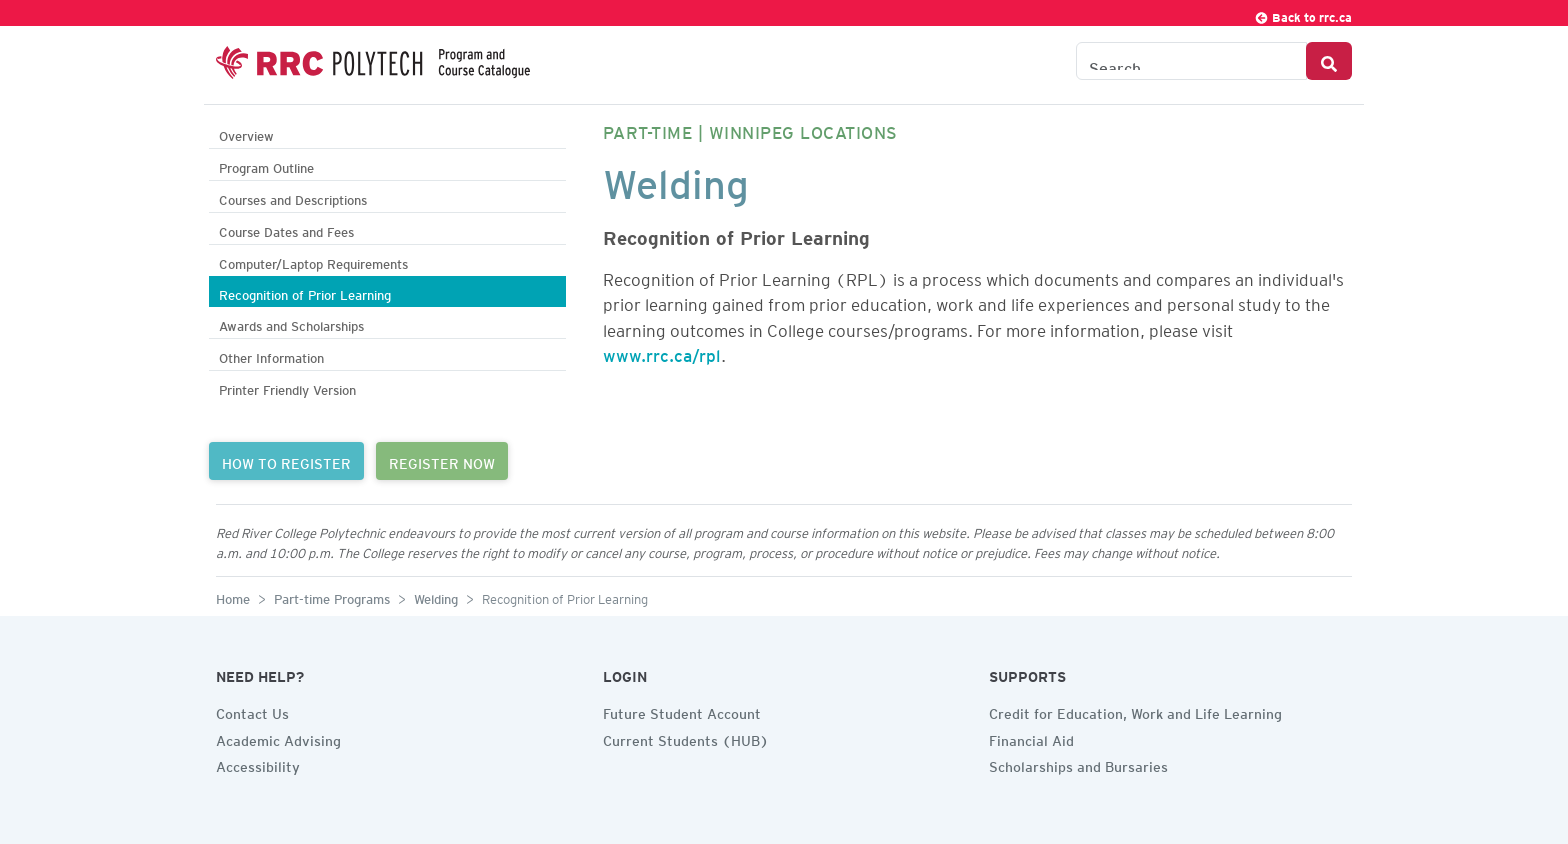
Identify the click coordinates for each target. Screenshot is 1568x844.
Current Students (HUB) (686, 738)
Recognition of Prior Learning (305, 292)
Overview (246, 133)
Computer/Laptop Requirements (313, 261)
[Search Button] (1329, 61)
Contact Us (252, 711)
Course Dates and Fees (286, 229)
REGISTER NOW (442, 461)
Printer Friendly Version (287, 387)
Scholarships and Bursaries (1078, 764)
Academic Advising (278, 738)
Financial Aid (1031, 738)
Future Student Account (682, 711)
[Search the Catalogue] (1191, 61)
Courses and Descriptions (293, 197)
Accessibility (258, 764)
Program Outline (266, 165)
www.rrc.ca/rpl (662, 352)
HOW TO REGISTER (286, 461)
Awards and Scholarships (291, 323)
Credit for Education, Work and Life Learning (1135, 711)
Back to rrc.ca (1303, 14)
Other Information (271, 355)
